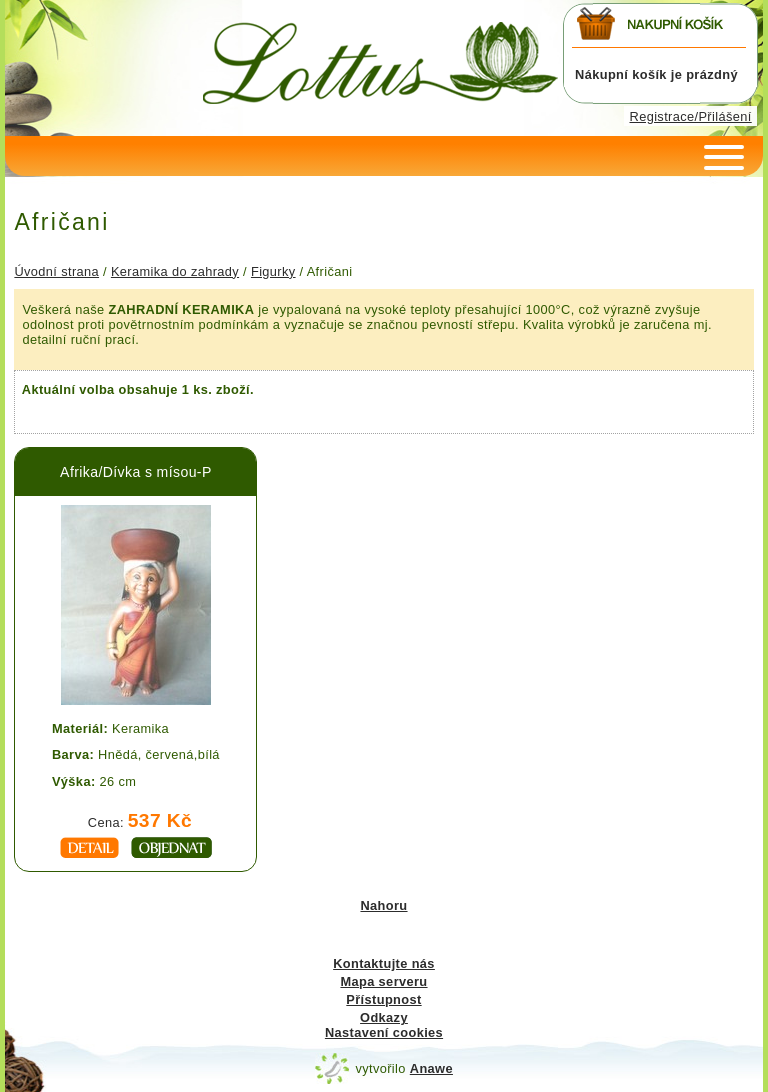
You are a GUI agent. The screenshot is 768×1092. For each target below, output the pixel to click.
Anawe (431, 1068)
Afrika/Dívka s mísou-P (136, 472)
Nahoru (383, 905)
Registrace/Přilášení (691, 116)
